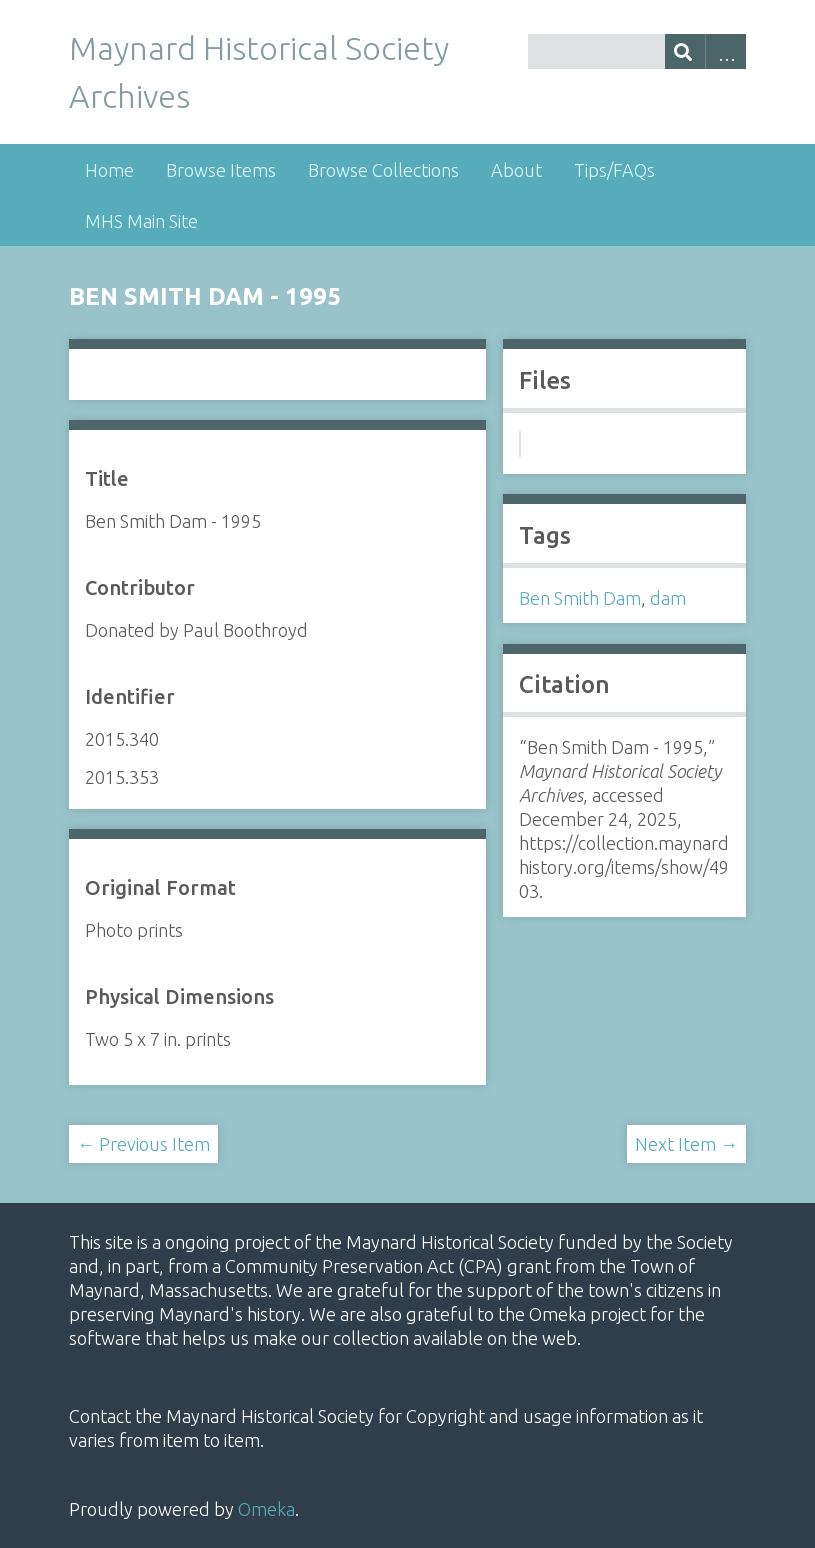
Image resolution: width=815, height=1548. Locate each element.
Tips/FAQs (614, 170)
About (516, 170)
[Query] (637, 51)
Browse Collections (383, 170)
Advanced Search (725, 51)
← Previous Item (143, 1144)
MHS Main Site (141, 221)
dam (668, 598)
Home (109, 170)
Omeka (266, 1509)
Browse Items (221, 170)
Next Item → (686, 1144)
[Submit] (685, 51)
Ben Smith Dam (580, 598)
